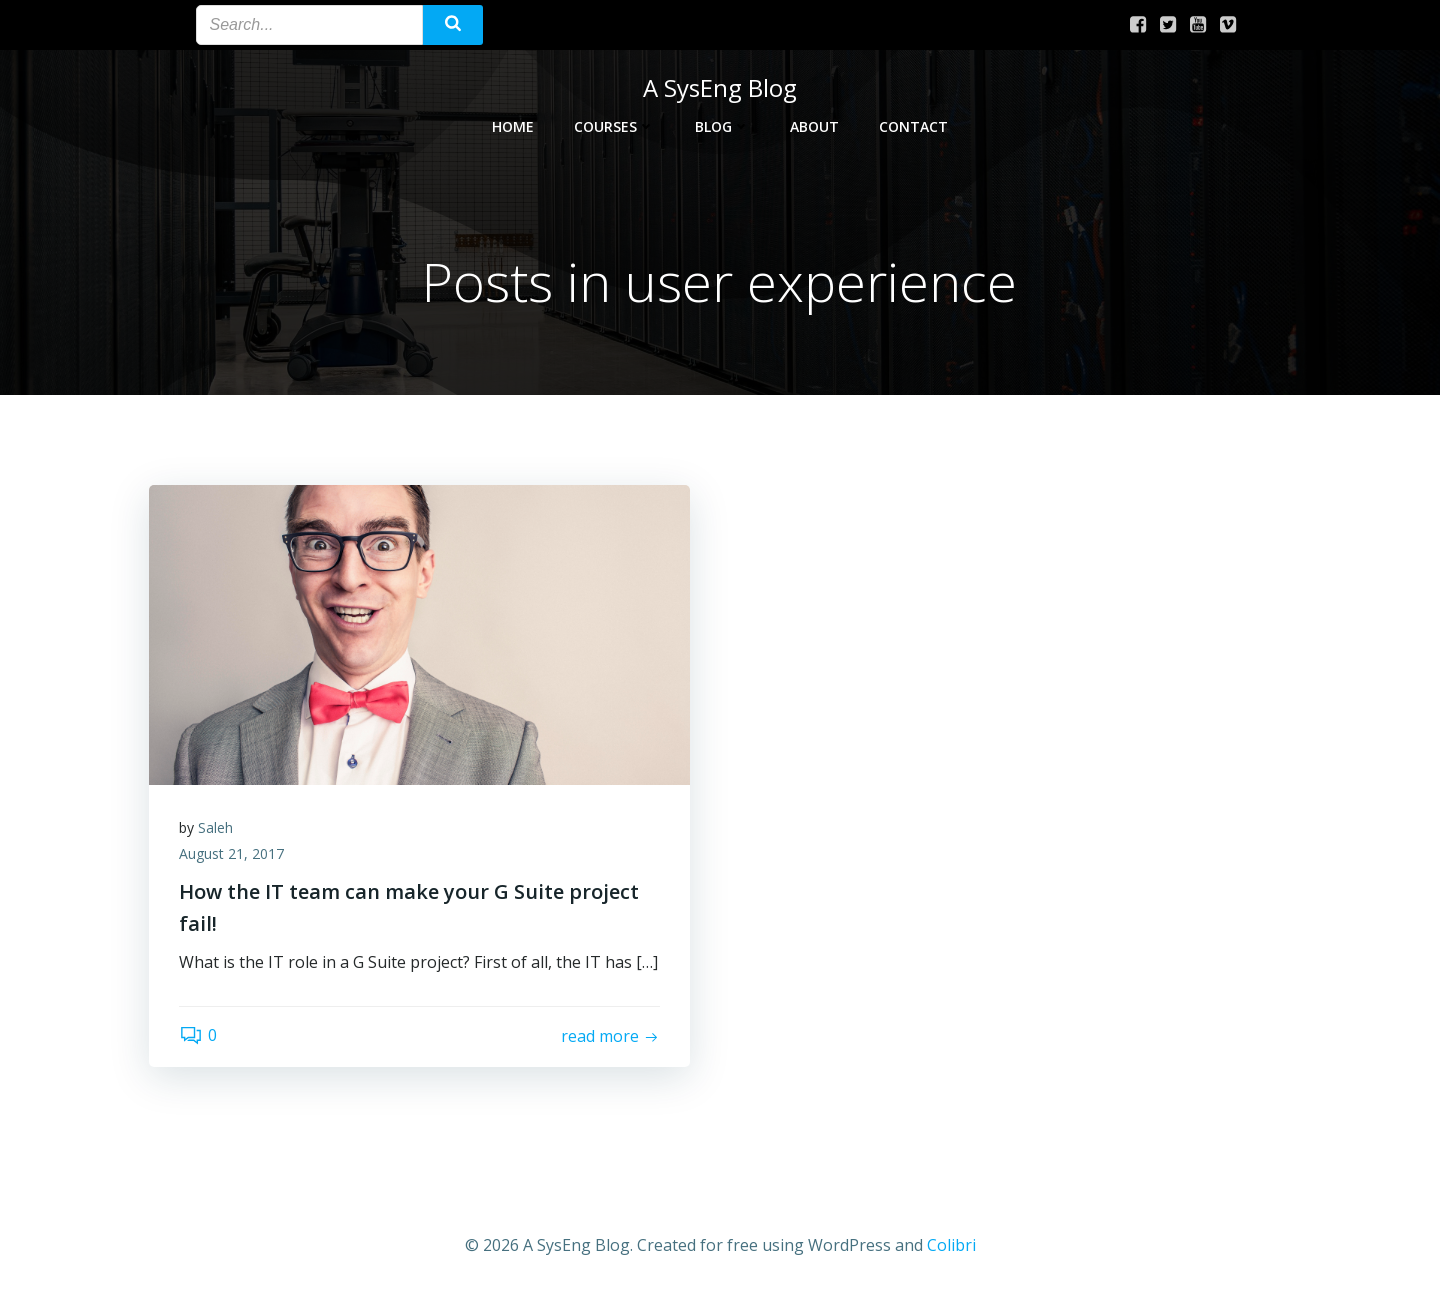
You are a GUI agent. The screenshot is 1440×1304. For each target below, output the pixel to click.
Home (513, 126)
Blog (722, 126)
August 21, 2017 (231, 853)
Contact (913, 126)
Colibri (951, 1245)
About (814, 126)
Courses (614, 126)
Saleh (215, 827)
